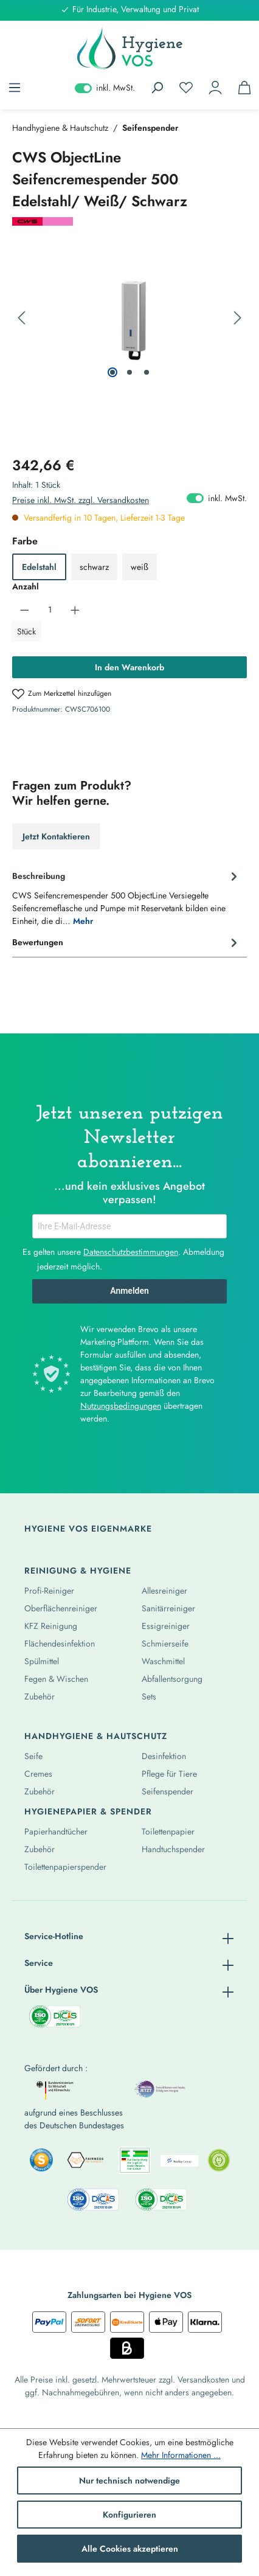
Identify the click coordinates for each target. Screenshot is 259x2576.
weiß (139, 567)
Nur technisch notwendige (129, 2480)
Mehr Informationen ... (181, 2455)
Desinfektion (164, 1756)
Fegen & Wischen (56, 1679)
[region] (129, 318)
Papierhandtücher (56, 1831)
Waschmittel (163, 1661)
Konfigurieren (129, 2514)
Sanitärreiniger (168, 1608)
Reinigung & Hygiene (77, 1570)
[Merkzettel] (186, 87)
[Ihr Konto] (215, 87)
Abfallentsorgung (172, 1679)
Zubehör (39, 1696)
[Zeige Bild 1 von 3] (112, 372)
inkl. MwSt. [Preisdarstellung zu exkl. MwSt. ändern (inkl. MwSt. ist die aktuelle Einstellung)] (104, 87)
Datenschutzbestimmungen (130, 1252)
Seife (33, 1756)
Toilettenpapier (168, 1831)
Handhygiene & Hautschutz (95, 1736)
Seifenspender (167, 1791)
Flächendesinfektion (59, 1643)
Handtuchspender (173, 1849)
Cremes (38, 1774)
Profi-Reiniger (49, 1591)
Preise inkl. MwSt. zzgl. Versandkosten (80, 500)
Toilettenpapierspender (65, 1867)
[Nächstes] (238, 318)
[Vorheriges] (21, 318)
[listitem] (40, 2160)
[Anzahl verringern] (24, 609)
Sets (149, 1696)
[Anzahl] (49, 609)
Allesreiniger (164, 1591)
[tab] (126, 897)
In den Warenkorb (129, 667)
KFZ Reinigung (50, 1626)
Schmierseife (165, 1643)
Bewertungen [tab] (126, 942)
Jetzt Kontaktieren (56, 836)
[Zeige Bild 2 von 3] (129, 372)
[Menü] (14, 87)
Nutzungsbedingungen (120, 1406)
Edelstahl (39, 567)
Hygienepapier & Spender (88, 1811)
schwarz (94, 567)
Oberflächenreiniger (60, 1608)
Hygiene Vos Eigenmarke (88, 1528)
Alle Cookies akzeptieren (129, 2549)
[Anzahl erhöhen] (75, 609)
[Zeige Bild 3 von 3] (146, 372)
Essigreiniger (166, 1626)
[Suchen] (156, 87)
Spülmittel (41, 1661)
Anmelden (129, 1291)
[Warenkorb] (244, 87)
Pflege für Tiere (169, 1774)
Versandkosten (203, 2379)
